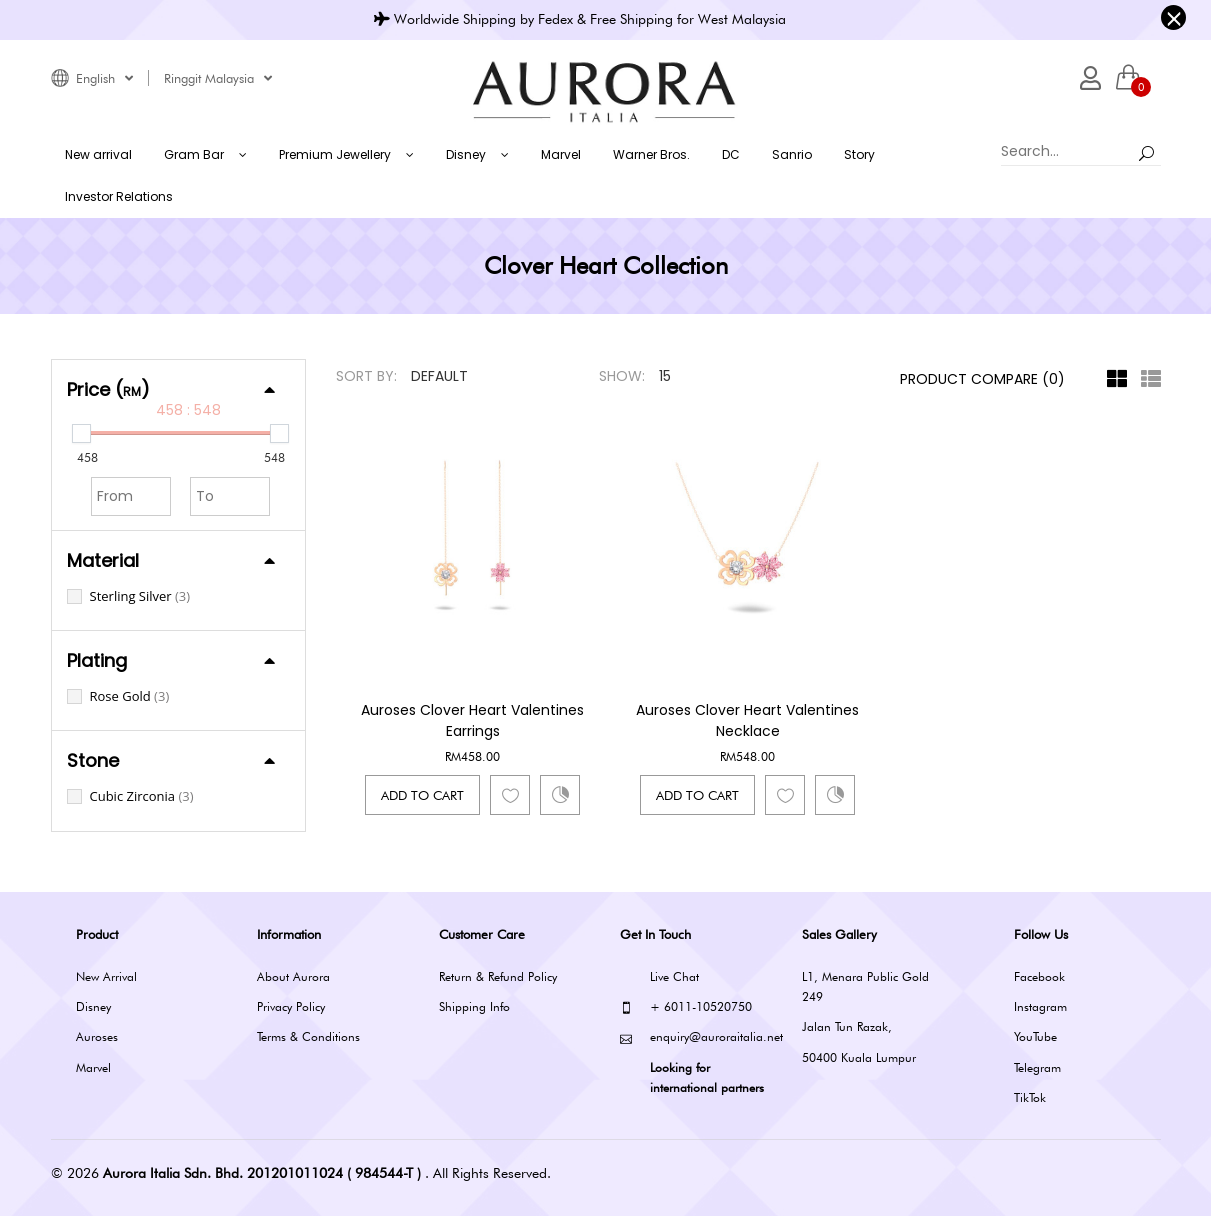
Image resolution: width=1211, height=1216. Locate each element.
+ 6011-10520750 (686, 1007)
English (104, 78)
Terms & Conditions (308, 1036)
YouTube (1035, 1036)
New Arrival (106, 976)
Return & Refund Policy (498, 976)
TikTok (1030, 1097)
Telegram (1037, 1067)
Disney (93, 1006)
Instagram (1040, 1006)
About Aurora (293, 976)
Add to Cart (422, 795)
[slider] (81, 433)
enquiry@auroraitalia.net (696, 1037)
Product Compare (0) (982, 379)
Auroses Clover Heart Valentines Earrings (472, 720)
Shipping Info (474, 1006)
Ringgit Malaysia (218, 78)
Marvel (93, 1067)
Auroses (97, 1036)
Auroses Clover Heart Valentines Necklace (747, 720)
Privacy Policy (291, 1006)
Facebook (1039, 976)
